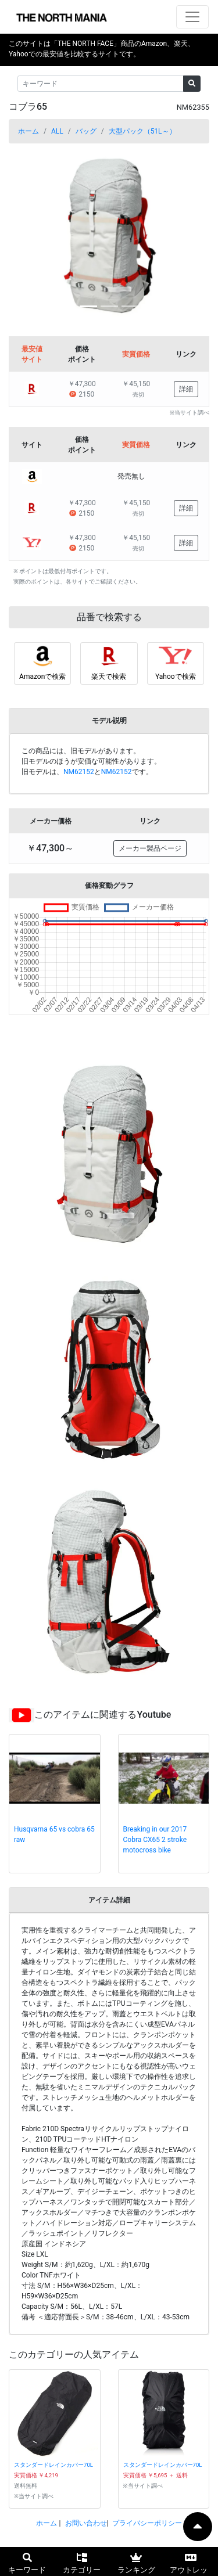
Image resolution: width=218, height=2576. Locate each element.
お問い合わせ (86, 2523)
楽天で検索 (108, 676)
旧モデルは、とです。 (87, 772)
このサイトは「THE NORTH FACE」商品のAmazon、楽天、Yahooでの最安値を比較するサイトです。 (102, 48)
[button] (24, 235)
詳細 (186, 389)
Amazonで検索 (42, 676)
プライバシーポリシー (147, 2523)
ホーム (28, 131)
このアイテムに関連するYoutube (102, 1714)
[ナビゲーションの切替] (192, 16)
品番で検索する (109, 617)
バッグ (86, 131)
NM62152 (78, 772)
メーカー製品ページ (150, 848)
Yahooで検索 (175, 676)
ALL (57, 131)
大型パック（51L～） (142, 131)
